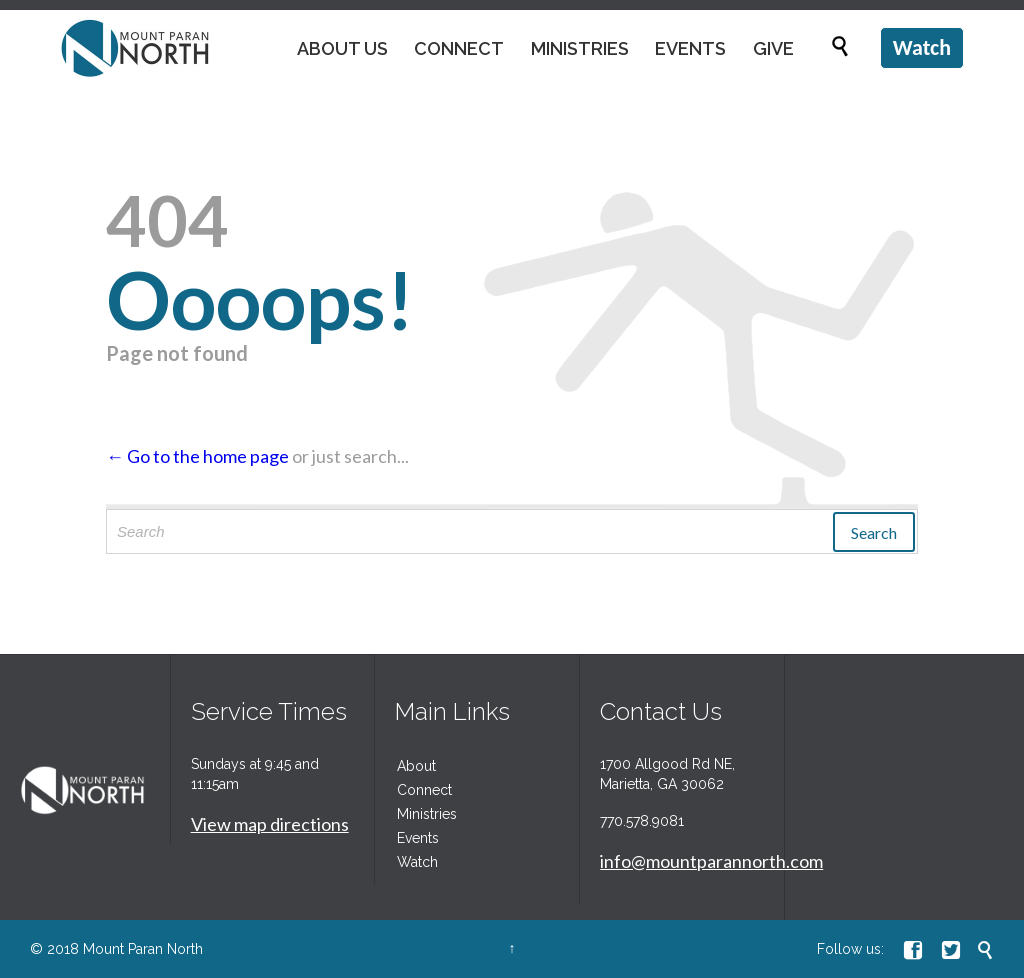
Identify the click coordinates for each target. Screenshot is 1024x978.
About (416, 766)
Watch (417, 862)
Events (418, 838)
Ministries (427, 814)
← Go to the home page (197, 456)
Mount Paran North (143, 949)
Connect (424, 790)
